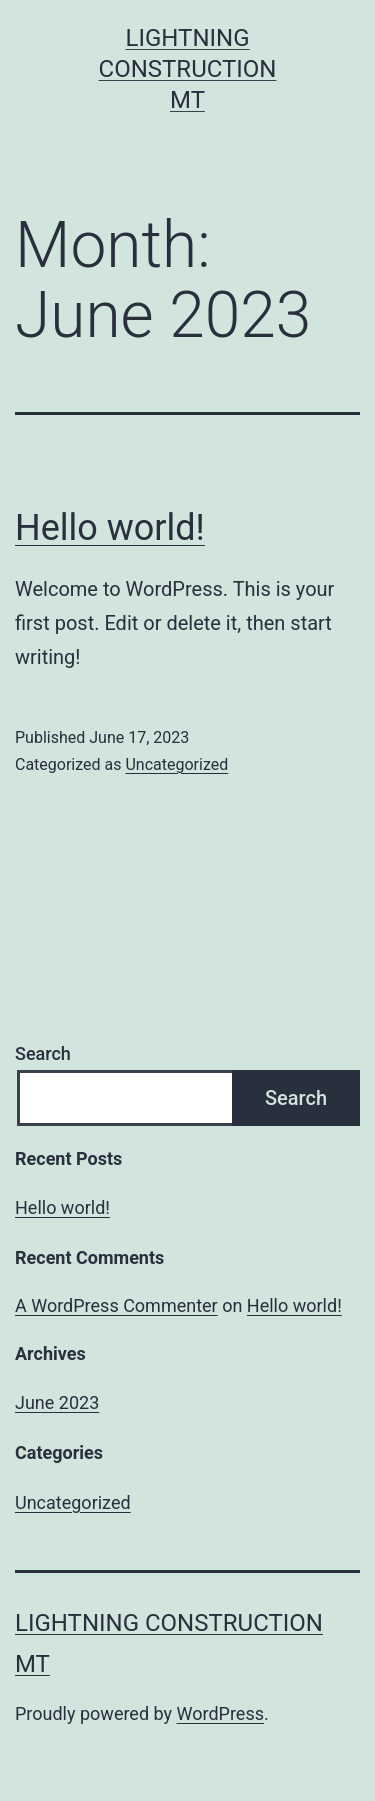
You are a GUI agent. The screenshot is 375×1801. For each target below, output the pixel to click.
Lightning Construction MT (188, 69)
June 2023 (57, 1402)
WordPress (220, 1713)
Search (43, 1053)
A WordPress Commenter (116, 1305)
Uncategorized (176, 764)
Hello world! (110, 528)
